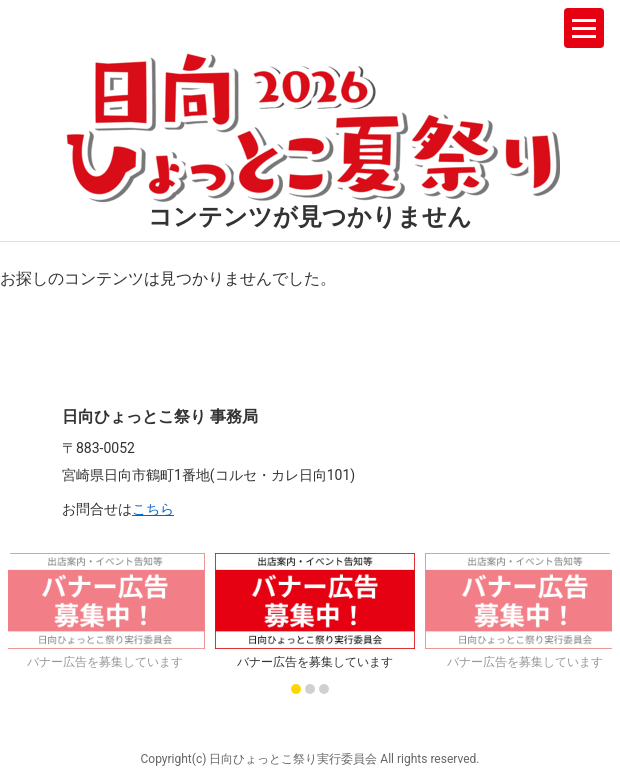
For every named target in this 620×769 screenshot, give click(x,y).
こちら (153, 509)
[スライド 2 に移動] (310, 689)
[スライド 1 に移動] (296, 689)
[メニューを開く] (584, 28)
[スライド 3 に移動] (324, 689)
